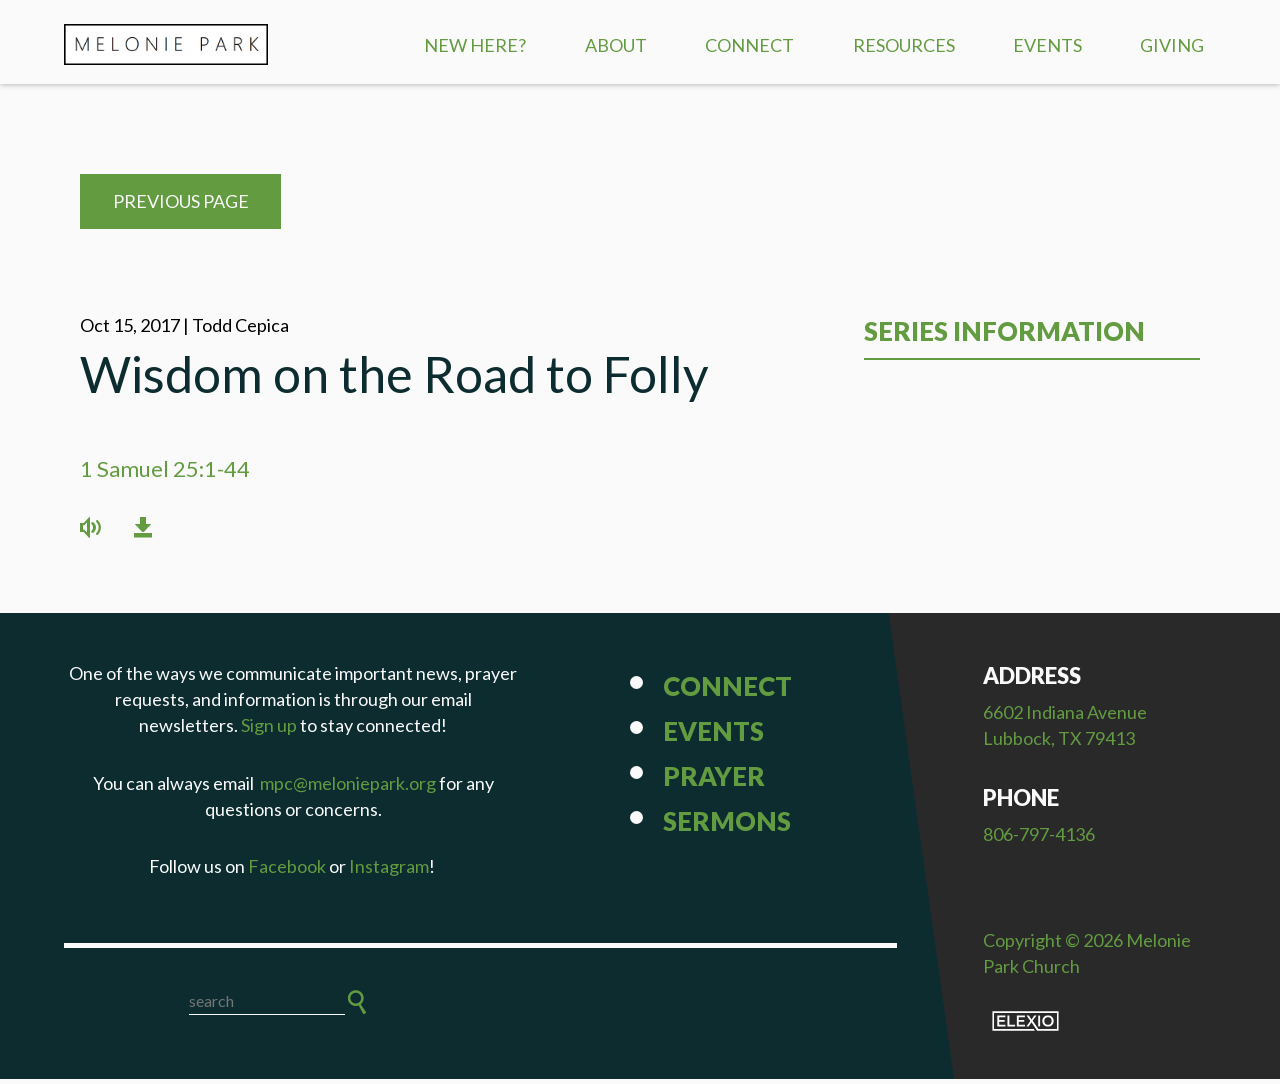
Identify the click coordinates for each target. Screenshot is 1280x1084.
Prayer (714, 782)
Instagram (389, 871)
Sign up (269, 731)
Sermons (727, 827)
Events (1047, 45)
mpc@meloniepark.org (348, 788)
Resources (904, 45)
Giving (1172, 45)
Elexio (1025, 1026)
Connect (749, 45)
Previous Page (181, 207)
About (616, 45)
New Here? (475, 45)
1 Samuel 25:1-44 (165, 473)
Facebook (287, 871)
